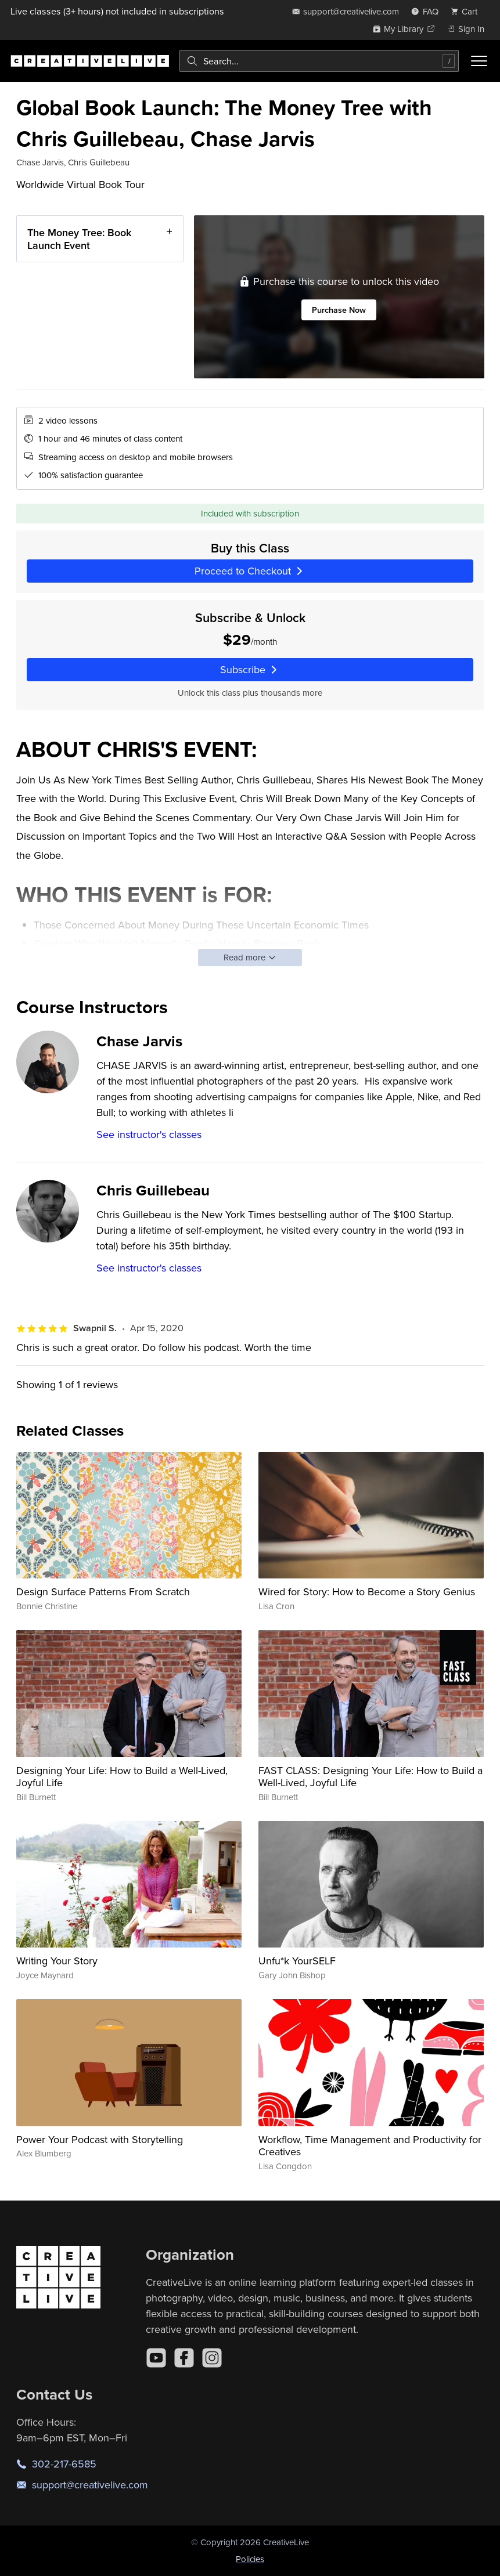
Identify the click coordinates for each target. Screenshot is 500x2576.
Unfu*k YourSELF (297, 1960)
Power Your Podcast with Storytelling (99, 2139)
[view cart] (467, 11)
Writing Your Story (57, 1960)
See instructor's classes (149, 1134)
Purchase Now (339, 310)
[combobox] (319, 60)
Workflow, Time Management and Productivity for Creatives (369, 2145)
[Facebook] (184, 2357)
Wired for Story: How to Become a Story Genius (366, 1591)
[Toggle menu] (479, 60)
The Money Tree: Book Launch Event (79, 238)
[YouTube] (156, 2357)
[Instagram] (212, 2357)
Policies (250, 2559)
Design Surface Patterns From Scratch (103, 1591)
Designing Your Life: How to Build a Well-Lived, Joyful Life (122, 1776)
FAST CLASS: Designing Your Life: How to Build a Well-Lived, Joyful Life (370, 1776)
